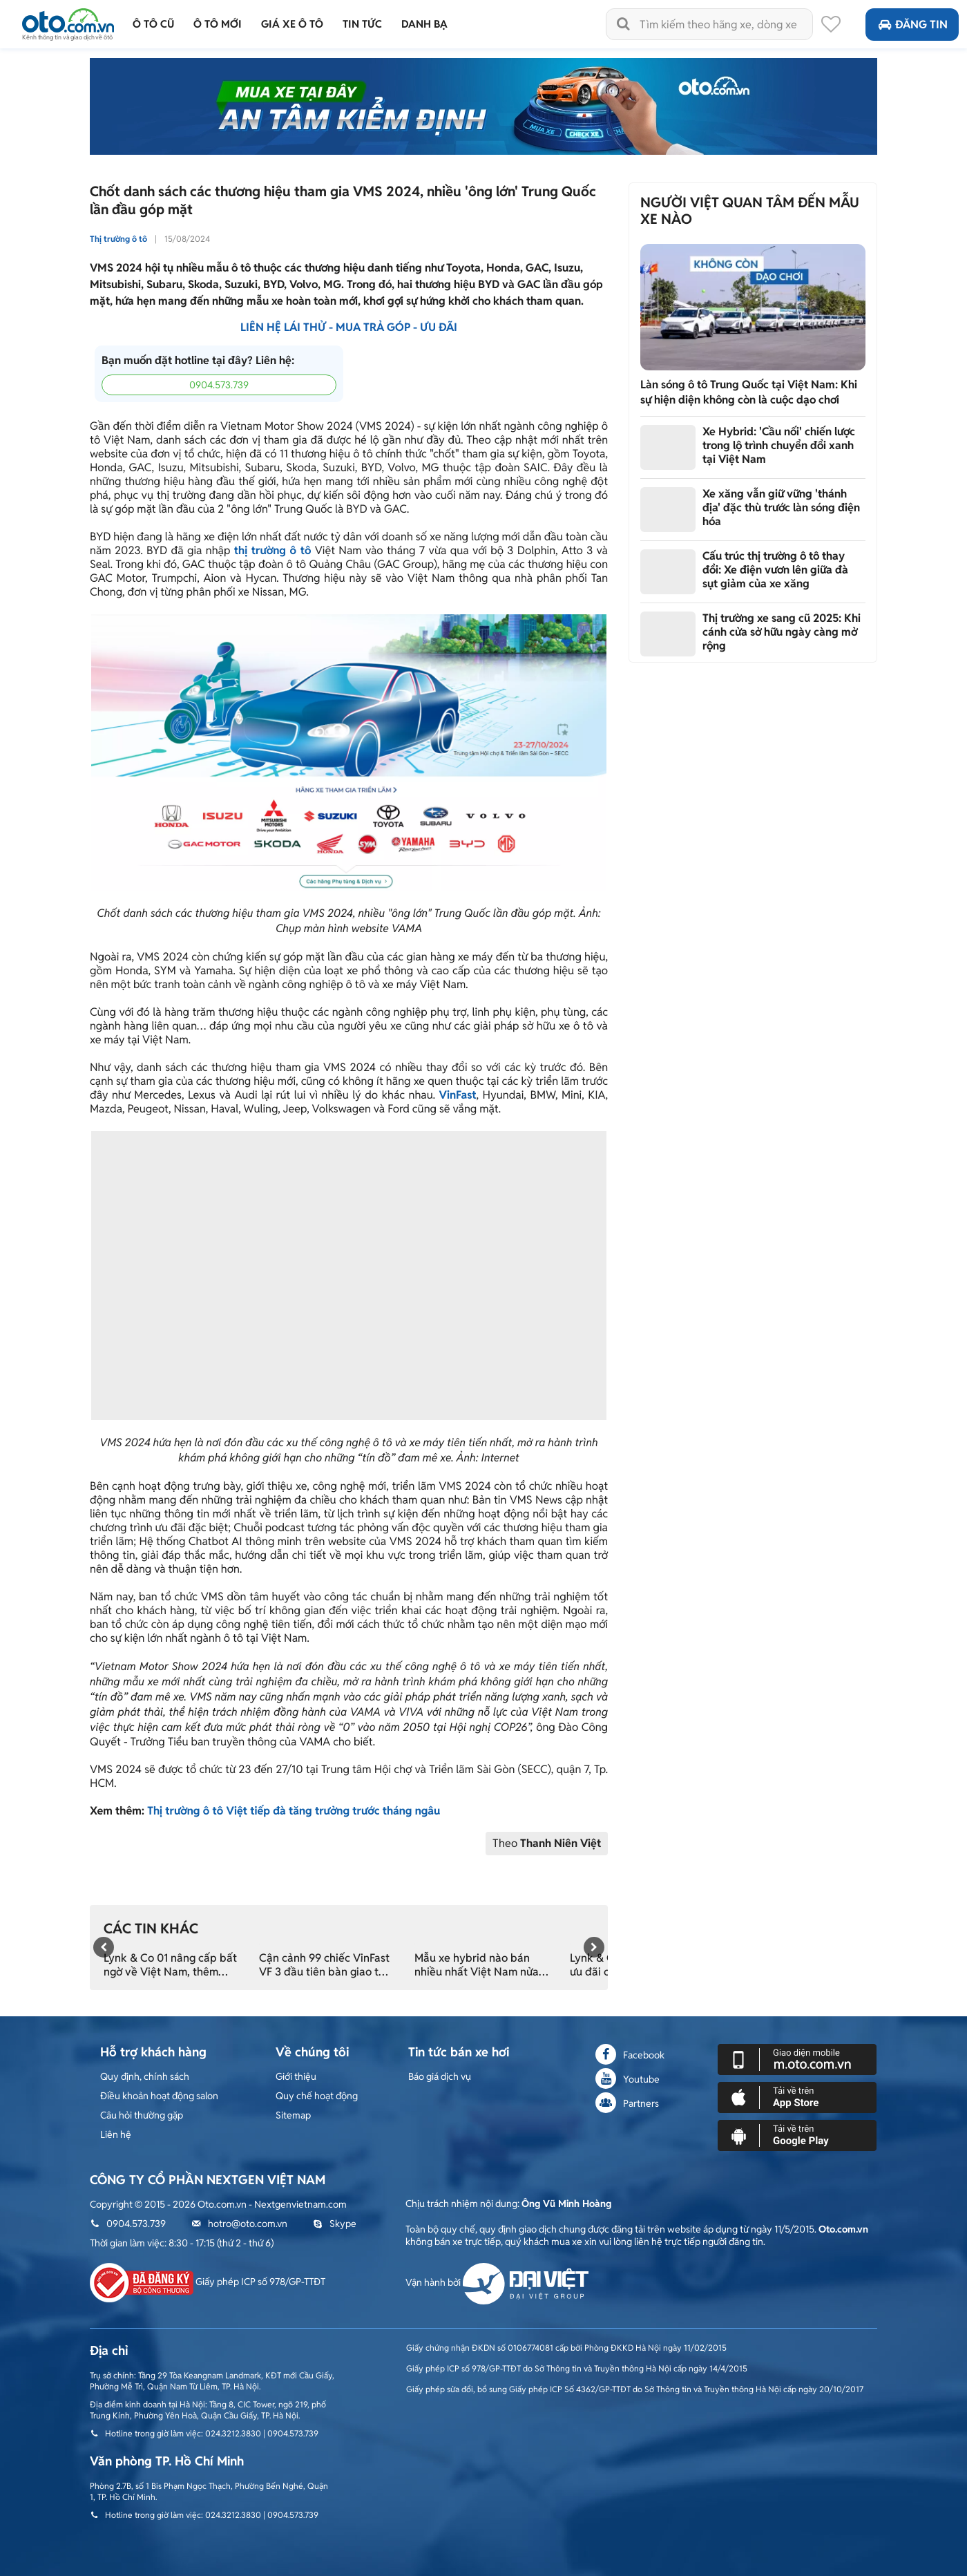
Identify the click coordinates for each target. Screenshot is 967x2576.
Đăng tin (912, 24)
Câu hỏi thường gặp (141, 2115)
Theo (546, 1843)
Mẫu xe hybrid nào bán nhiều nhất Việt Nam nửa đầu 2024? (476, 1965)
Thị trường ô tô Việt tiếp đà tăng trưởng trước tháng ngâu (293, 1810)
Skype (334, 2223)
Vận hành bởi (496, 2282)
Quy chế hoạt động (317, 2096)
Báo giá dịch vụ (439, 2076)
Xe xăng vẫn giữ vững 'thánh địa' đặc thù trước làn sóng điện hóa (781, 507)
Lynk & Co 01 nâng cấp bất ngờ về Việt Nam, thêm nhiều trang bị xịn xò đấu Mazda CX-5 (170, 1965)
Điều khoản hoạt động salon (159, 2096)
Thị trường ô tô (118, 239)
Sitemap (293, 2115)
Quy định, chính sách (144, 2076)
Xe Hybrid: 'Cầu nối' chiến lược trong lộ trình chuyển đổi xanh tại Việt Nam (778, 445)
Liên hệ (115, 2134)
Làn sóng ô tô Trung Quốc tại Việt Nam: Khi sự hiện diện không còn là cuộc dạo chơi (748, 392)
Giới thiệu (296, 2076)
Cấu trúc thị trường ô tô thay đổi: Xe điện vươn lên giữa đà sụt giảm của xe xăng (775, 570)
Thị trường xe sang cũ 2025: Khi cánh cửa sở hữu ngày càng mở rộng (781, 632)
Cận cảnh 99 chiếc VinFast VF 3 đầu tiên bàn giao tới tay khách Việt (324, 1965)
